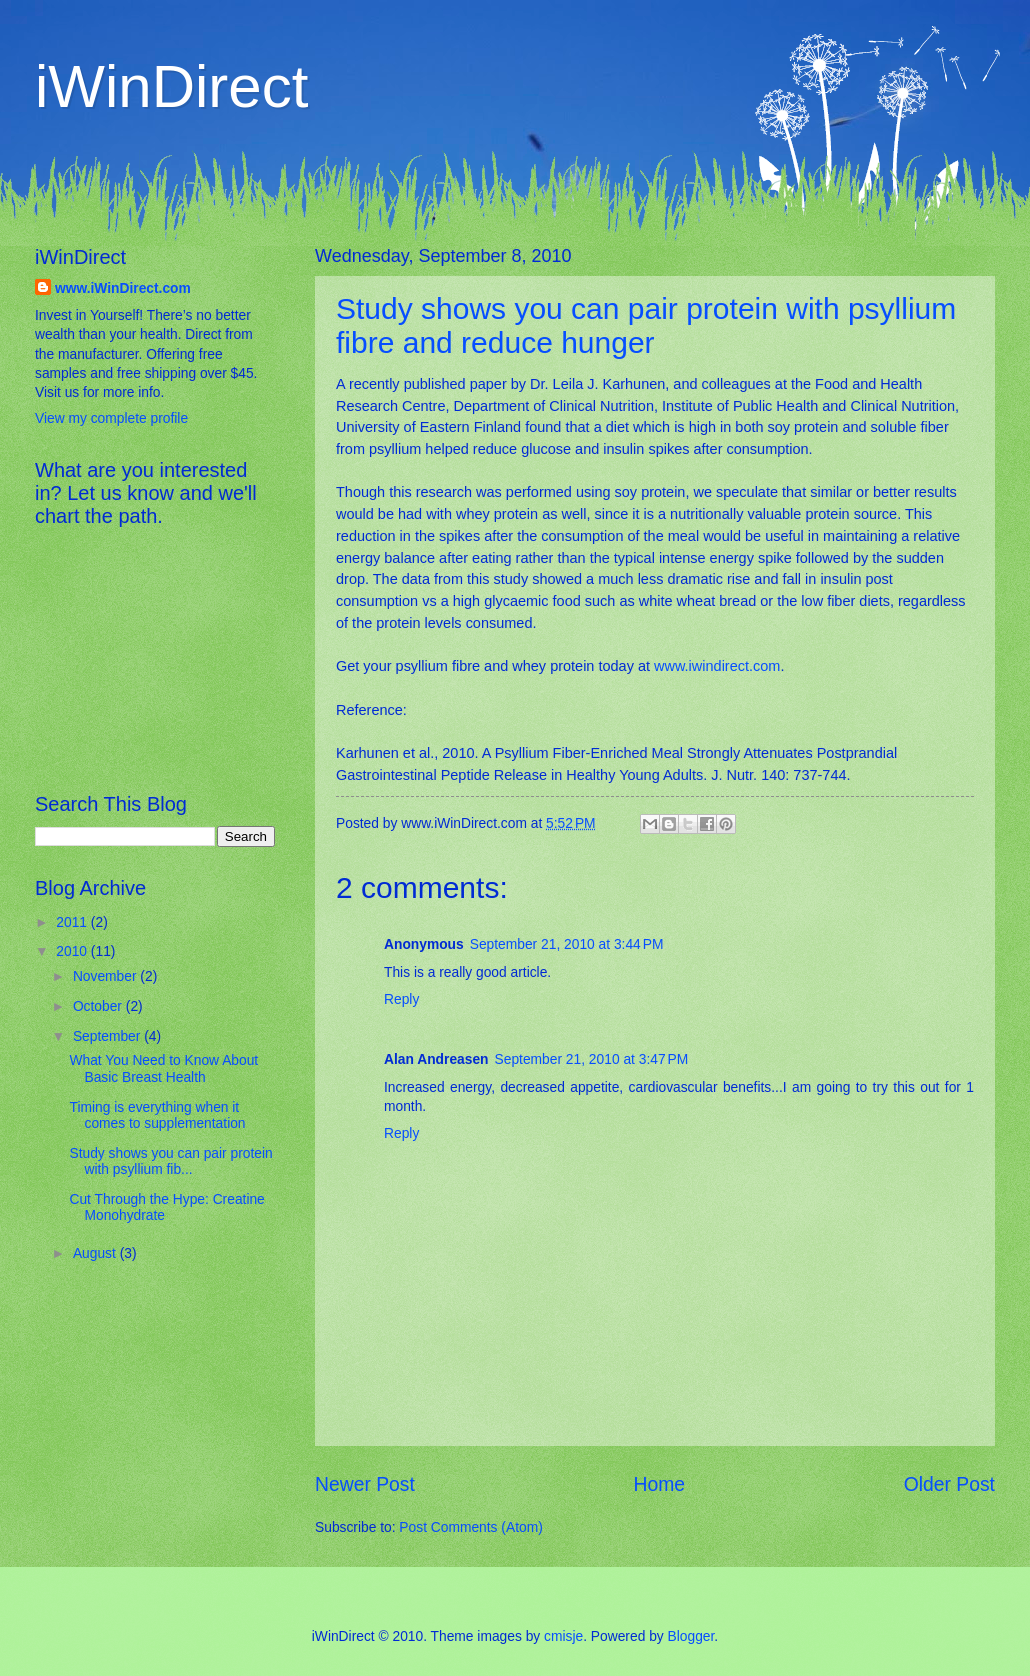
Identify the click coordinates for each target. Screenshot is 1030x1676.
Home (660, 1484)
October (99, 1006)
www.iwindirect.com (717, 666)
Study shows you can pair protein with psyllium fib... (170, 1162)
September (108, 1036)
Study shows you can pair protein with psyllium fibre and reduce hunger (646, 325)
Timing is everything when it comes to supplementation (157, 1116)
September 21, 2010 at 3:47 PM (592, 1059)
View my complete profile (111, 418)
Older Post (949, 1484)
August (96, 1253)
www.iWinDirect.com (123, 288)
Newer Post (365, 1484)
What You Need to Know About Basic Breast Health (163, 1069)
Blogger (691, 1636)
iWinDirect (171, 86)
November (106, 976)
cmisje (563, 1636)
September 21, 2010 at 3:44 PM (567, 944)
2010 (73, 951)
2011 (73, 922)
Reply (401, 999)
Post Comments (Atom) (470, 1527)
